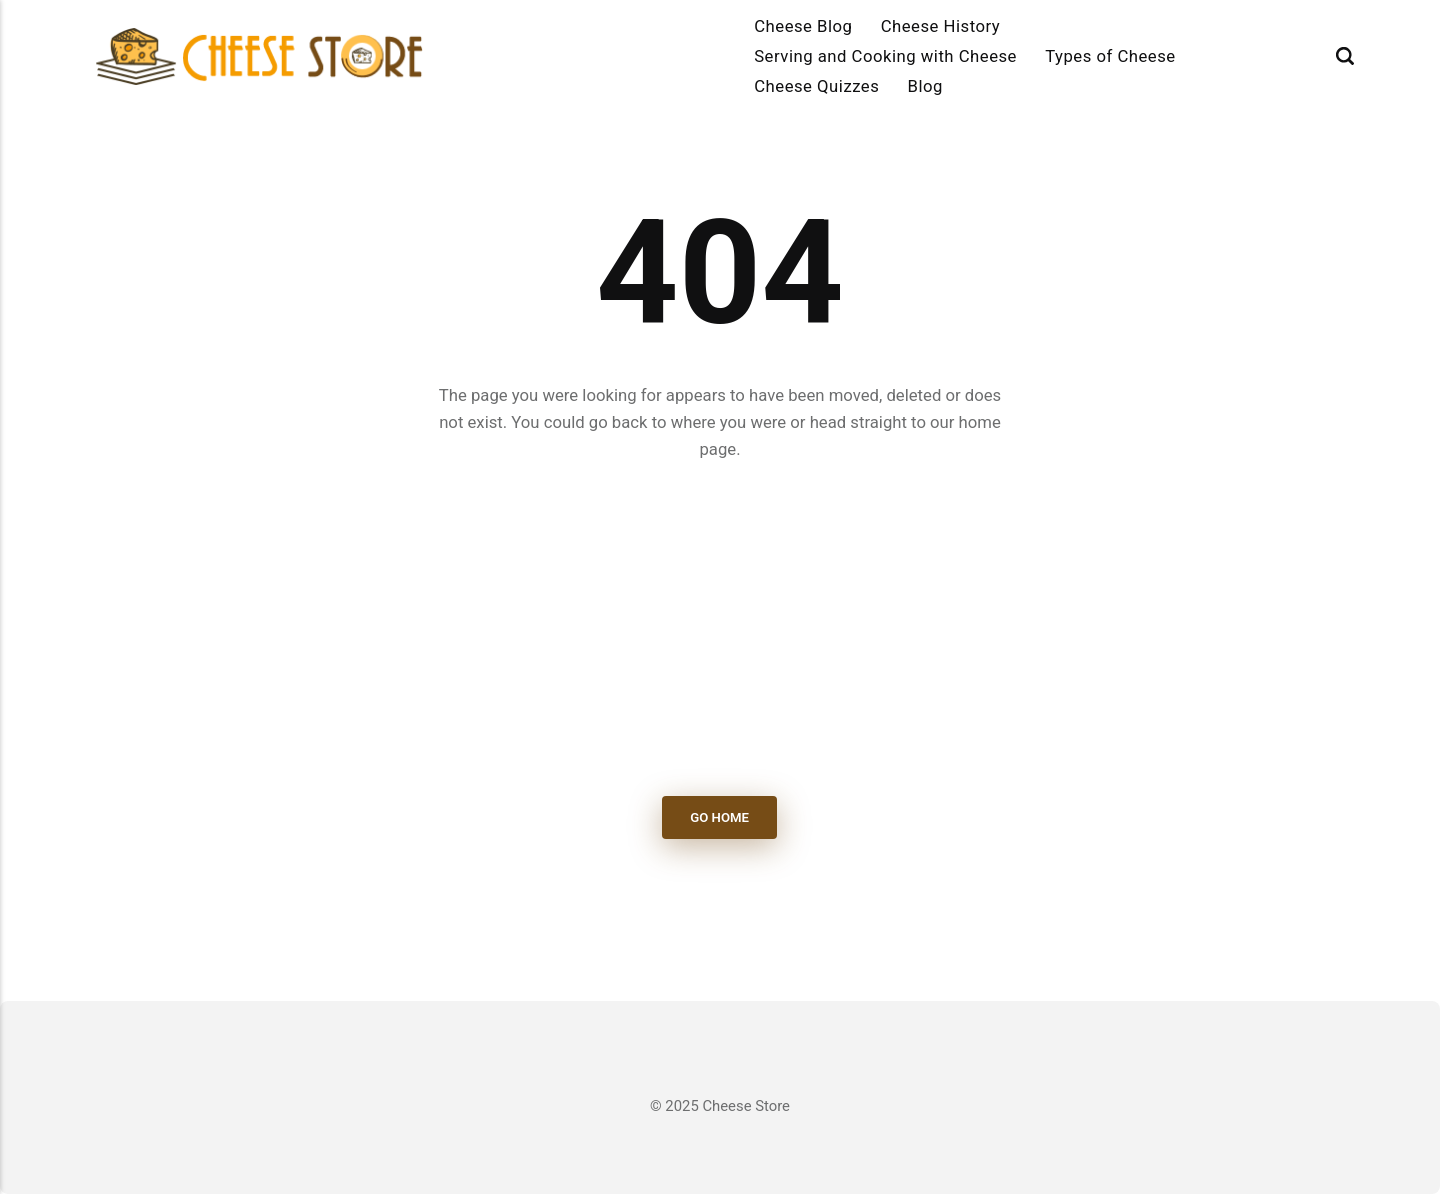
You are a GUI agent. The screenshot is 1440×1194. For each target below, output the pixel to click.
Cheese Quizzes (816, 86)
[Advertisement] (720, 630)
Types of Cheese (1110, 56)
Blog (925, 86)
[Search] (1345, 56)
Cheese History (941, 26)
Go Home (720, 817)
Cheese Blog (803, 26)
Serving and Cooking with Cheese (885, 56)
